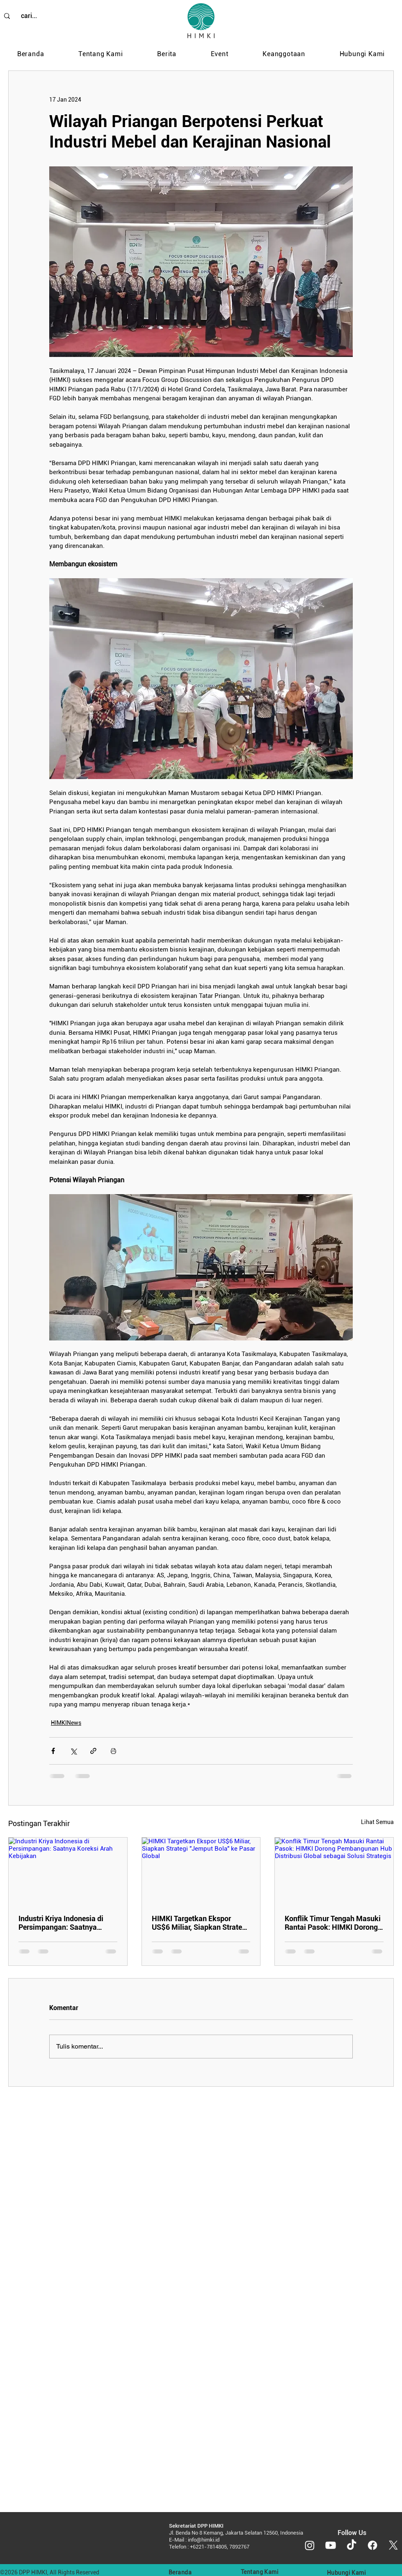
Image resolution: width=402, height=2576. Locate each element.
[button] (100, 54)
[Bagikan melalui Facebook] (53, 1751)
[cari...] (29, 16)
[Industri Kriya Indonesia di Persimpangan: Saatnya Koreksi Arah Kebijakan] (68, 1871)
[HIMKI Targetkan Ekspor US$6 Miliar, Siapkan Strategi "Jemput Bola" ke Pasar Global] (201, 1871)
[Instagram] (310, 2545)
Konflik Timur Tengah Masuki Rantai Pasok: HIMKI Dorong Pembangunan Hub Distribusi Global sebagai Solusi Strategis (333, 1922)
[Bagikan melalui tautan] (93, 1751)
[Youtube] (330, 2545)
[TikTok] (351, 2545)
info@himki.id (203, 2540)
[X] (393, 2545)
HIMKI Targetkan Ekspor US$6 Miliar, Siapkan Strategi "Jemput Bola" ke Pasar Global (200, 1922)
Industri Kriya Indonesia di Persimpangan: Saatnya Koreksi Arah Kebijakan (60, 1922)
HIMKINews (66, 1723)
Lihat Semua (377, 1822)
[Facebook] (372, 2545)
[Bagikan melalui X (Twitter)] (73, 1751)
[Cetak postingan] (113, 1751)
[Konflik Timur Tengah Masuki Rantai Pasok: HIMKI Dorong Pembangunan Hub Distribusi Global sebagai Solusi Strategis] (334, 1871)
